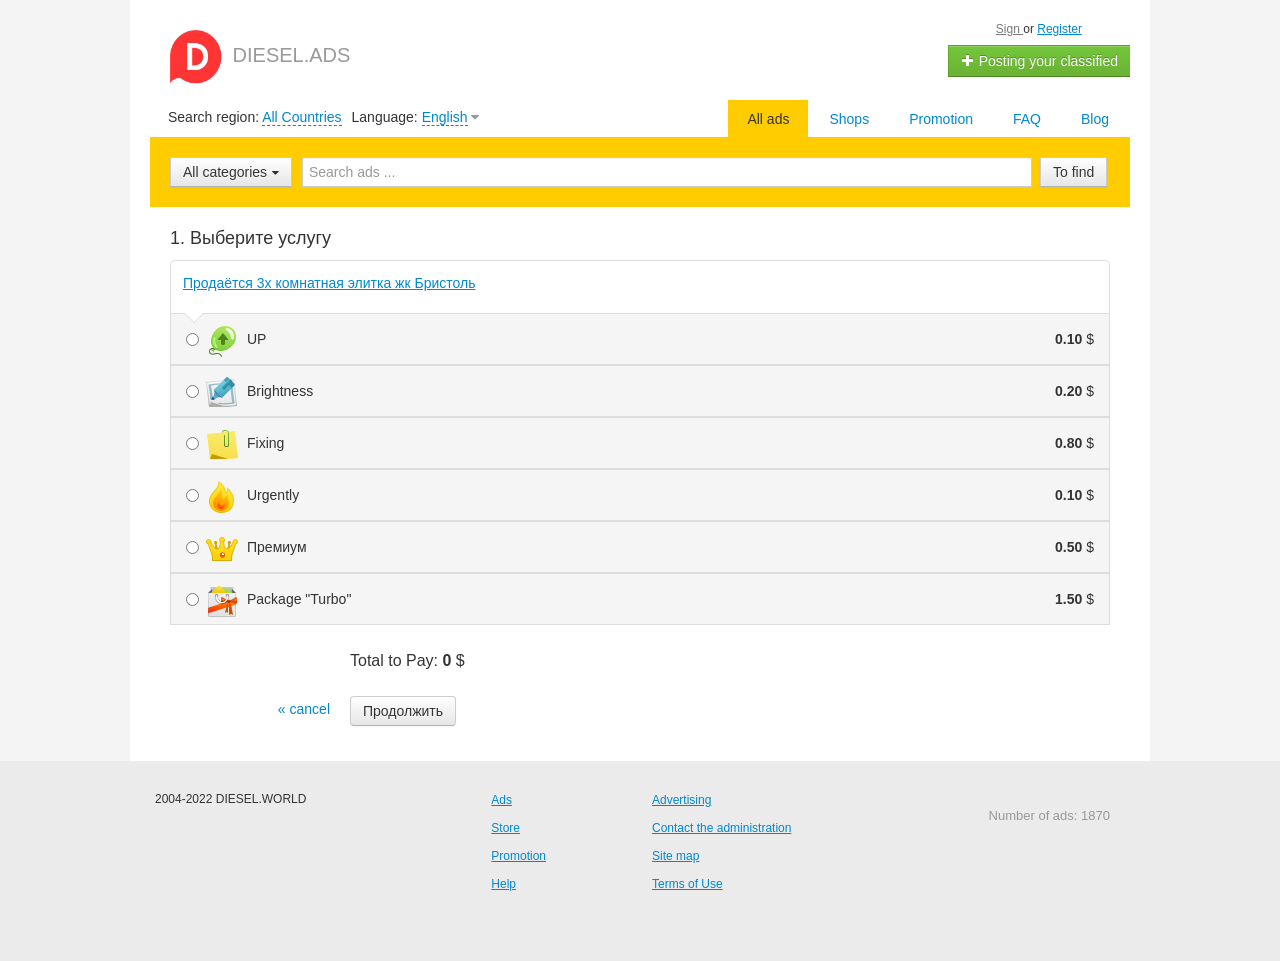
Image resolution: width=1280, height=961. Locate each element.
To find (1073, 172)
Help (503, 884)
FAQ (1027, 119)
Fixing (640, 443)
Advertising (681, 800)
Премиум (640, 547)
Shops (849, 119)
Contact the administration (721, 828)
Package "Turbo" (640, 599)
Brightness (640, 391)
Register (1059, 29)
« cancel (304, 709)
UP (640, 339)
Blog (1095, 119)
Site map (675, 856)
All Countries (301, 117)
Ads (501, 800)
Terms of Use (687, 884)
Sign (1009, 29)
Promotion (941, 119)
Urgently (640, 495)
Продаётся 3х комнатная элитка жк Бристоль (329, 283)
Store (505, 828)
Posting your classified (1039, 61)
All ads (768, 119)
